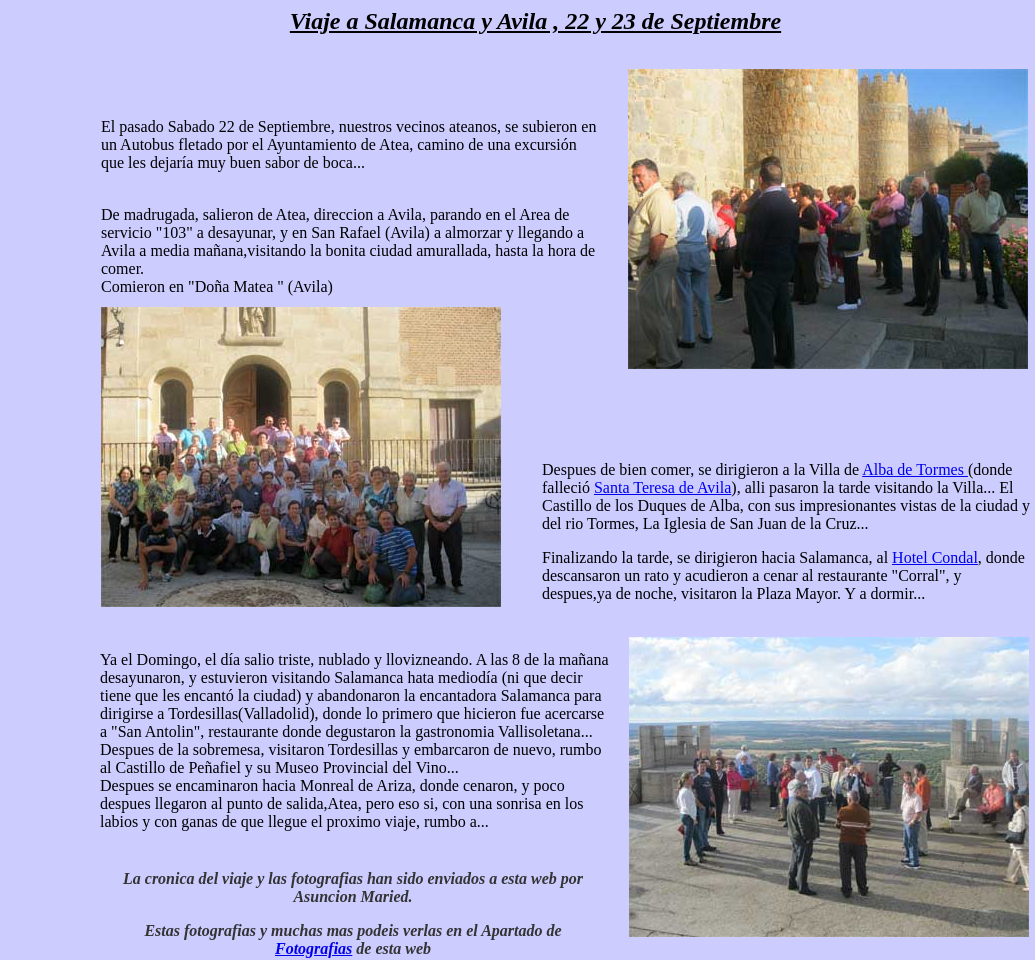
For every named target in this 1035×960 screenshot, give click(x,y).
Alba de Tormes (915, 469)
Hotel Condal (935, 557)
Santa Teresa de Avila (662, 487)
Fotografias (313, 948)
